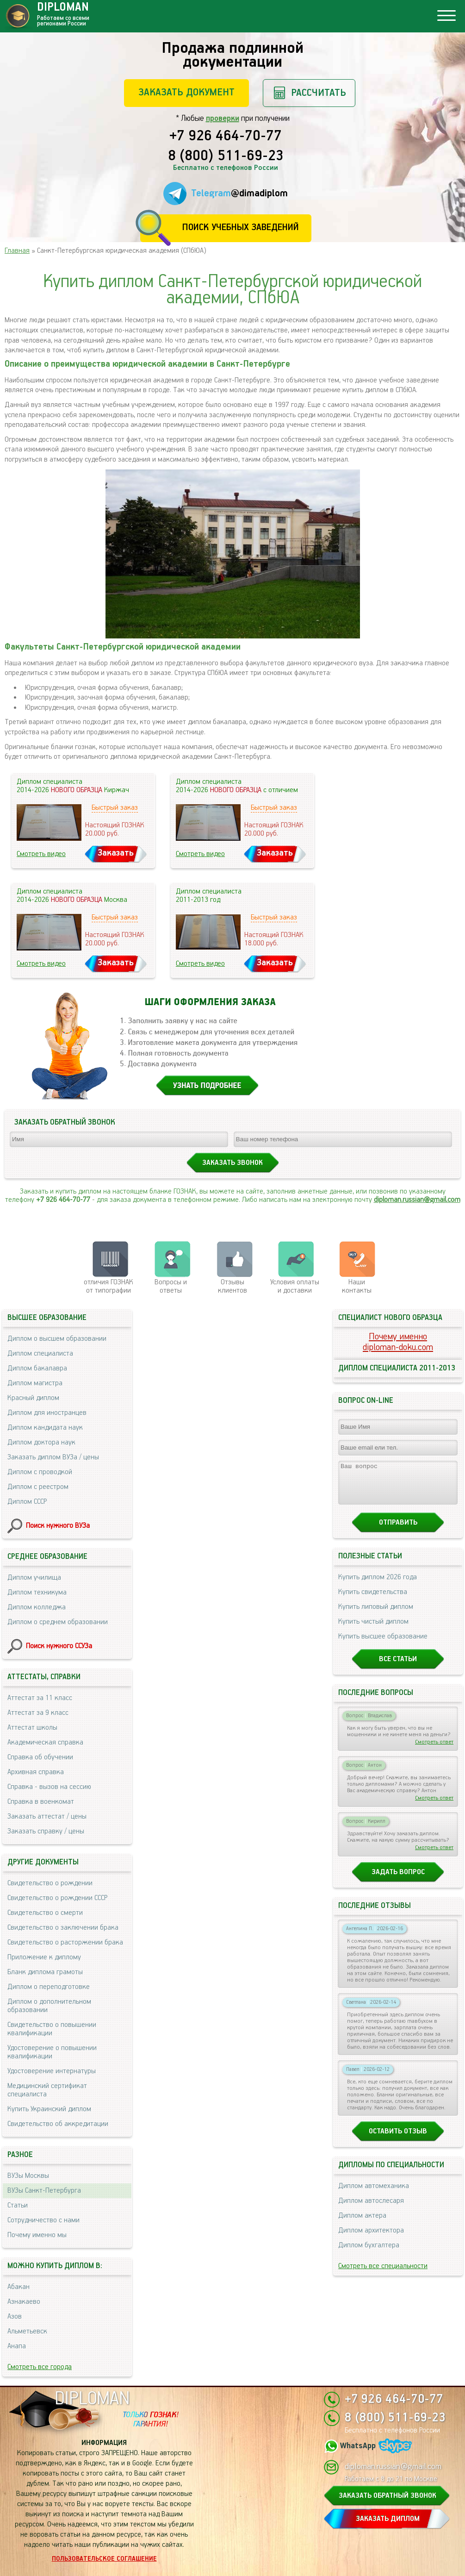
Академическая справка (45, 1742)
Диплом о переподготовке (48, 1986)
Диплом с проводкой (39, 1472)
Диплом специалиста (40, 1353)
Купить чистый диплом (373, 1630)
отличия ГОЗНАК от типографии (108, 1286)
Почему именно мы (37, 2235)
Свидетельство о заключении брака (62, 1927)
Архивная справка (35, 1772)
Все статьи (398, 1667)
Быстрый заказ (115, 807)
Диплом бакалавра (37, 1368)
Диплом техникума (37, 1592)
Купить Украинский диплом (49, 2109)
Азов (14, 2316)
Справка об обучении (40, 1757)
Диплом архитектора (371, 2238)
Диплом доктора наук (41, 1442)
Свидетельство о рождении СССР (57, 1898)
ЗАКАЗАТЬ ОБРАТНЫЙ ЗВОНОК (387, 2495)
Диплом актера (362, 2224)
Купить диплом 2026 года (377, 1585)
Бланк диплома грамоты (45, 1972)
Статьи (17, 2205)
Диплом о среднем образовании (57, 1622)
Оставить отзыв (398, 2139)
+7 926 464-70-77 (225, 136)
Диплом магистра (34, 1383)
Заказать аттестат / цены (47, 1816)
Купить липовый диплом (375, 1615)
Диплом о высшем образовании (56, 1338)
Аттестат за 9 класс (37, 1712)
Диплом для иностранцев (47, 1412)
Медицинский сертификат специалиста (47, 2090)
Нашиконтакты (357, 1286)
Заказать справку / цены (45, 1831)
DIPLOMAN (92, 2398)
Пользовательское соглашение (104, 2559)
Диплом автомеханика (373, 2194)
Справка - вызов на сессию (49, 1786)
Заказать (116, 853)
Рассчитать (318, 93)
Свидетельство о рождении (50, 1883)
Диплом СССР (27, 1501)
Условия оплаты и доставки (294, 1286)
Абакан (18, 2286)
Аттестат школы (32, 1727)
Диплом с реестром (37, 1486)
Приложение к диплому (44, 1957)
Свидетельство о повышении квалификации (51, 2029)
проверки (222, 118)
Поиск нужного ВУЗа (58, 1525)
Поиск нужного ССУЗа (59, 1646)
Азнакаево (23, 2301)
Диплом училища (34, 1577)
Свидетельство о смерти (45, 1912)
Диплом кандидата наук (45, 1427)
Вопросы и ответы (171, 1286)
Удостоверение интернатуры (51, 2071)
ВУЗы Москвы (28, 2175)
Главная (17, 250)
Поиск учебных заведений (240, 227)
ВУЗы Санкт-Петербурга (44, 2190)
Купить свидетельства (372, 1600)
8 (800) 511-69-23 (226, 156)
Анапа (16, 2346)
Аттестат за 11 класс (39, 1698)
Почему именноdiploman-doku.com (398, 1342)
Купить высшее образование (383, 1644)
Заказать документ (186, 92)
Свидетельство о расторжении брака (65, 1942)
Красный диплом (33, 1398)
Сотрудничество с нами (43, 2220)
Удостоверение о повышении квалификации (52, 2052)
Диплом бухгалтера (368, 2253)
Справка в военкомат (40, 1801)
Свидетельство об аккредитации (57, 2124)
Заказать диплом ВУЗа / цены (53, 1457)
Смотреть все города (39, 2367)
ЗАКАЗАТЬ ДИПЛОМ (388, 2518)
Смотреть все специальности (383, 2274)
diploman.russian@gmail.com (417, 1199)
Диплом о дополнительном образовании (49, 2005)
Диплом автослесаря (371, 2209)
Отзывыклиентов (232, 1286)
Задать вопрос (398, 1880)
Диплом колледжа (36, 1607)
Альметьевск (27, 2331)
